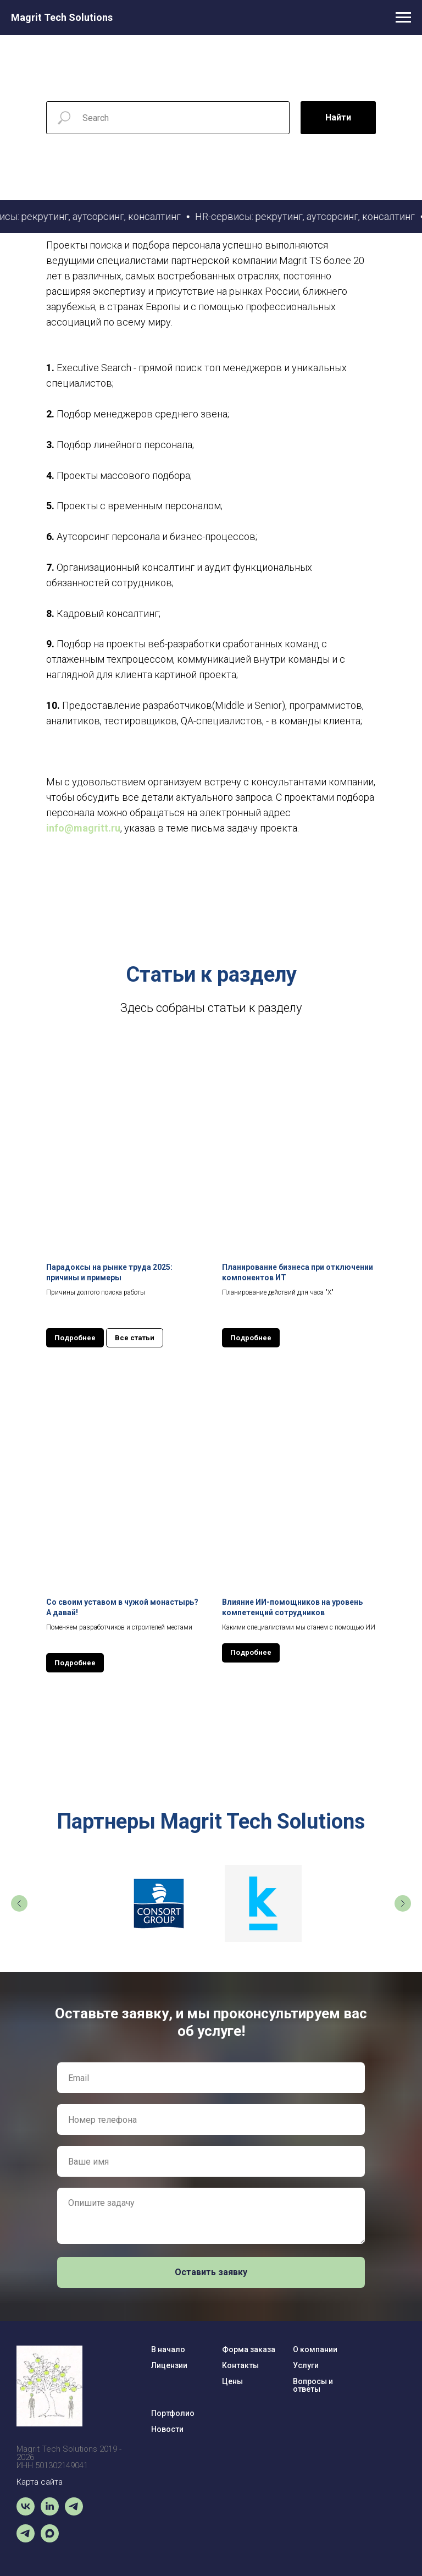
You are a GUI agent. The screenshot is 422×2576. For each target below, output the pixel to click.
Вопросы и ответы (313, 2385)
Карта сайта (39, 2482)
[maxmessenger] (50, 2539)
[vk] (25, 2512)
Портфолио (173, 2413)
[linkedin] (50, 2512)
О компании (315, 2349)
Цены (232, 2381)
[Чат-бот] (74, 2512)
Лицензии (169, 2365)
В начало (168, 2349)
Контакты (240, 2365)
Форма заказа (248, 2349)
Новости (167, 2429)
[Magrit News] (25, 2539)
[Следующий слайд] (403, 1903)
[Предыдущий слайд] (19, 1903)
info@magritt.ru (83, 828)
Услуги (306, 2365)
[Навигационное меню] (403, 17)
